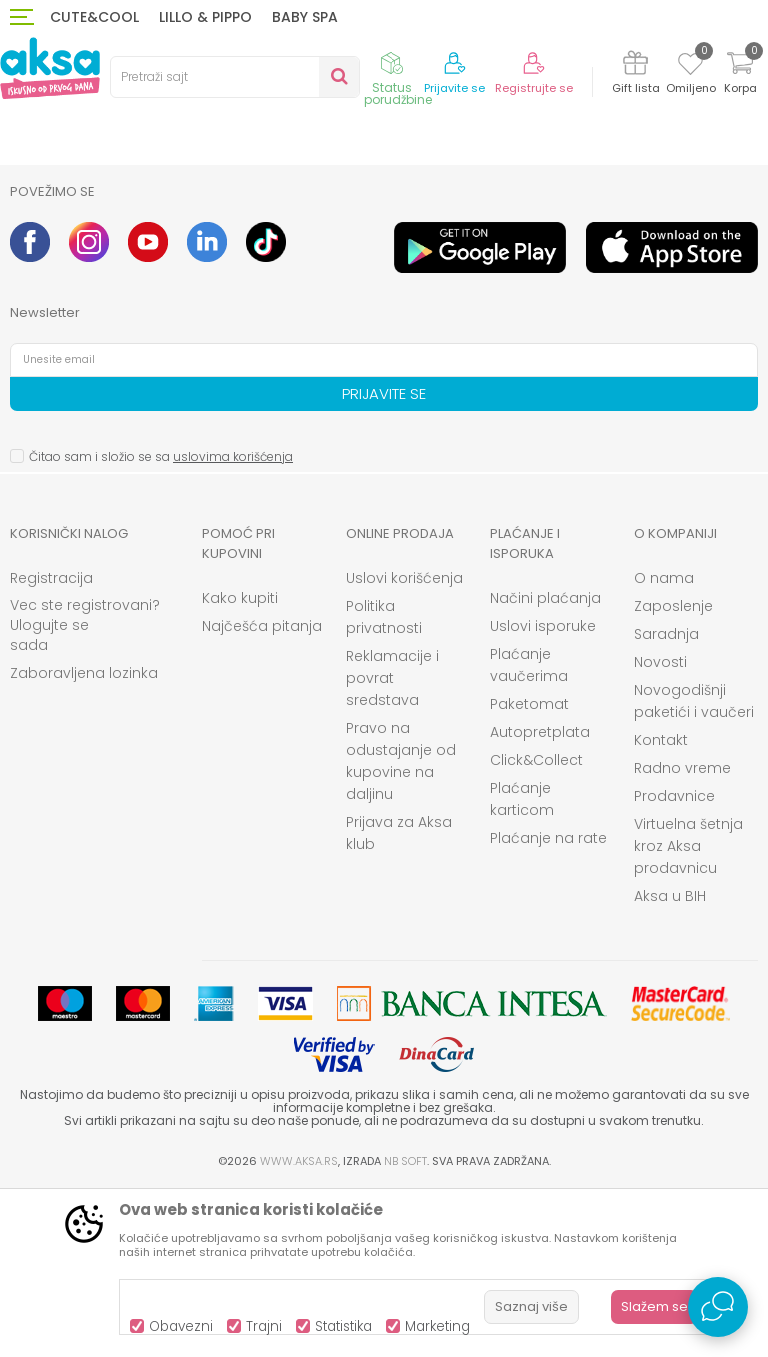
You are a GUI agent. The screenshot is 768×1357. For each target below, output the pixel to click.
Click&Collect (536, 925)
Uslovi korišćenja (404, 743)
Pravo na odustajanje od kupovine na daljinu (401, 926)
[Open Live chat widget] (718, 1307)
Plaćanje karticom (522, 964)
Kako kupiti (240, 763)
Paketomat (529, 869)
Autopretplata (540, 897)
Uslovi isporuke (543, 791)
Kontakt (661, 905)
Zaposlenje (673, 771)
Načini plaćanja (545, 763)
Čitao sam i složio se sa (161, 621)
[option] (103, 248)
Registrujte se (534, 88)
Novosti (660, 827)
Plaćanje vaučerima (529, 830)
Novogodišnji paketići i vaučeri (694, 866)
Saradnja (666, 799)
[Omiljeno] (690, 67)
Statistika (343, 1326)
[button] (235, 77)
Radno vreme (682, 933)
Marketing (437, 1326)
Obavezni (181, 1326)
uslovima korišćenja (233, 621)
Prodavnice (674, 961)
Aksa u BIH (670, 1061)
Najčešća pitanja (262, 791)
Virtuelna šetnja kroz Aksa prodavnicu (688, 1011)
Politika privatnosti (384, 782)
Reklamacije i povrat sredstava (392, 843)
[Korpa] (740, 75)
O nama (664, 743)
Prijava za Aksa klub (399, 998)
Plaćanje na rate (548, 1003)
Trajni (264, 1326)
